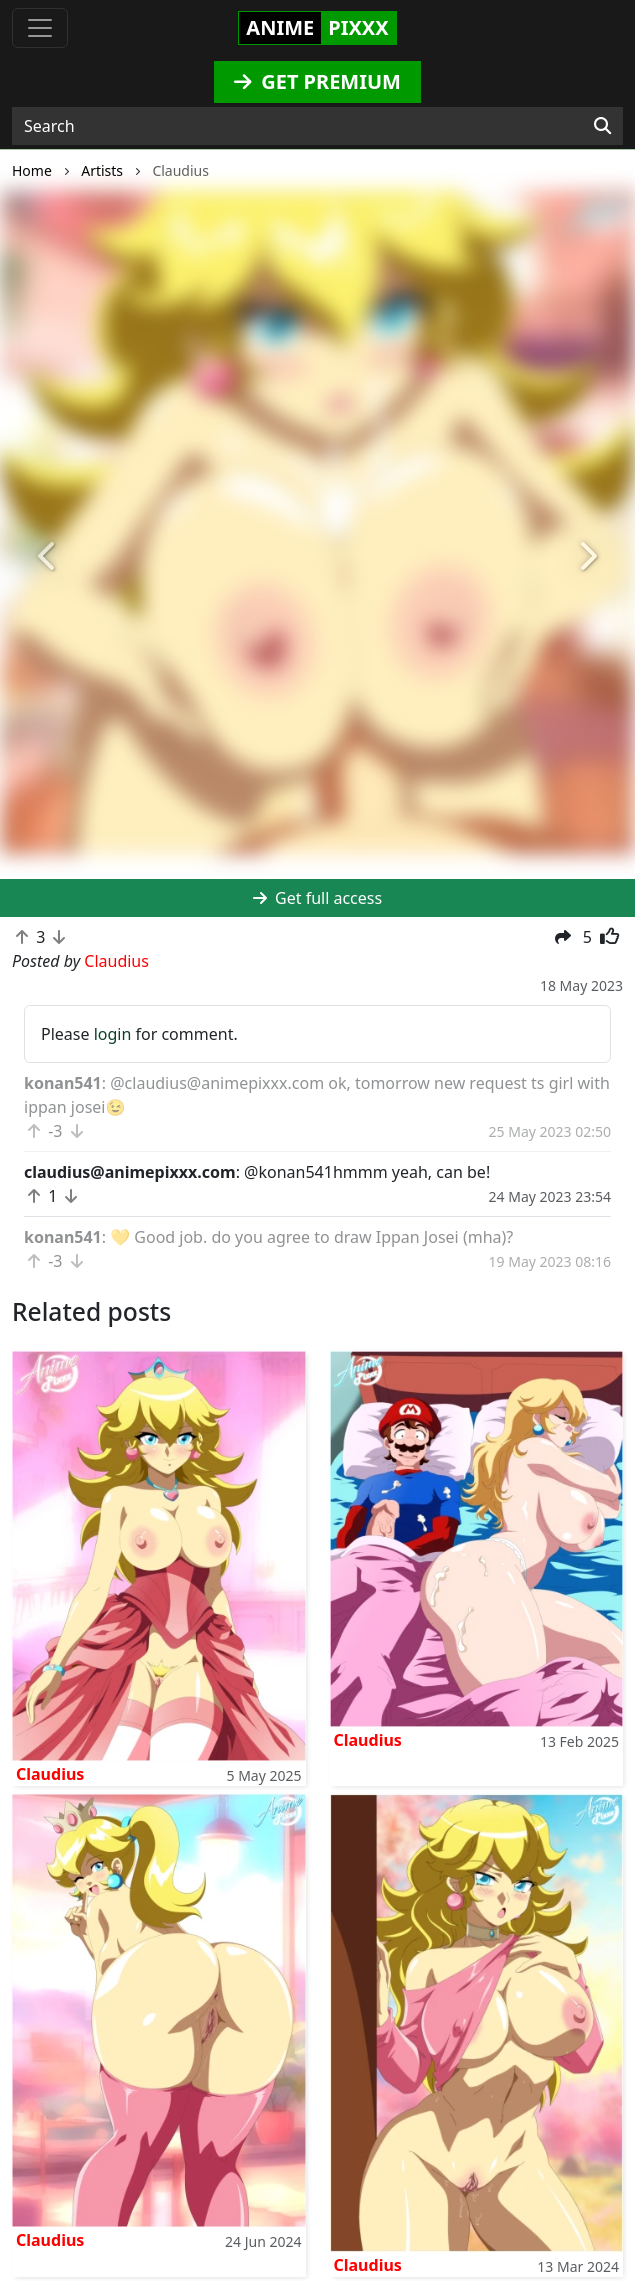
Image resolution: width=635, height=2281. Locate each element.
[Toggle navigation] (40, 28)
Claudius (50, 1774)
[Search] (602, 126)
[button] (47, 558)
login (113, 1034)
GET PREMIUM (317, 81)
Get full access (317, 898)
